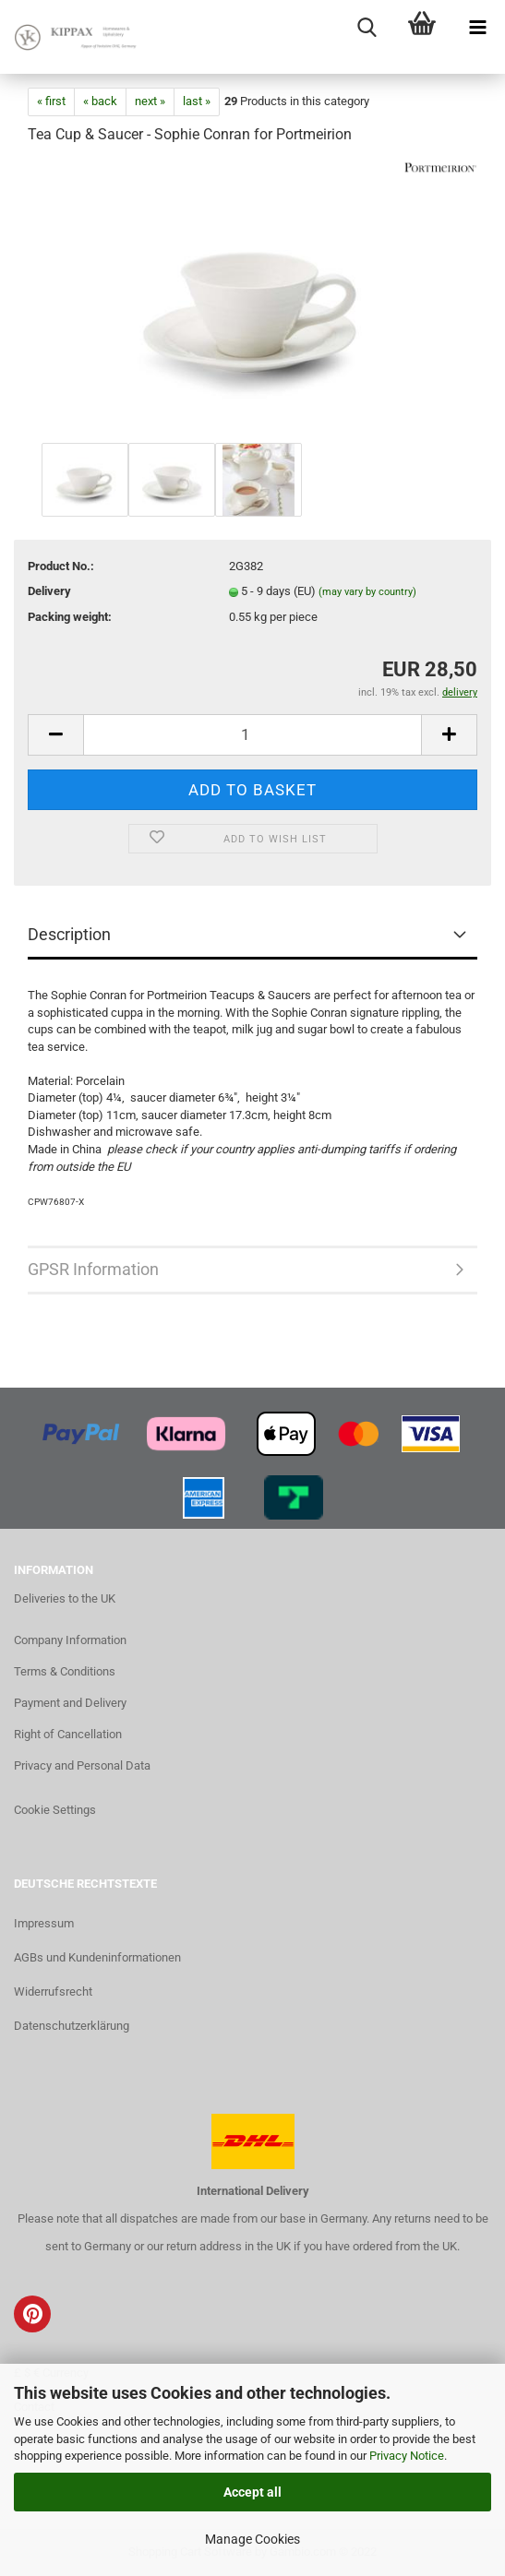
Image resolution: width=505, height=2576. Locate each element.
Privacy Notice (406, 2456)
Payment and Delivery (70, 1703)
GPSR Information (93, 1269)
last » (196, 101)
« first (51, 101)
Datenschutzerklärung (71, 2026)
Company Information (70, 1640)
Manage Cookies (252, 2539)
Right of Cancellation (68, 1734)
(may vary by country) (367, 592)
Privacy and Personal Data (82, 1765)
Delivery (49, 591)
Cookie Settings (55, 1810)
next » (150, 101)
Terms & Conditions (64, 1671)
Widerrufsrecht (53, 1991)
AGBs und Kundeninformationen (97, 1957)
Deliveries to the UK (64, 1598)
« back (100, 101)
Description (69, 934)
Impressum (44, 1923)
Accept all (252, 2492)
